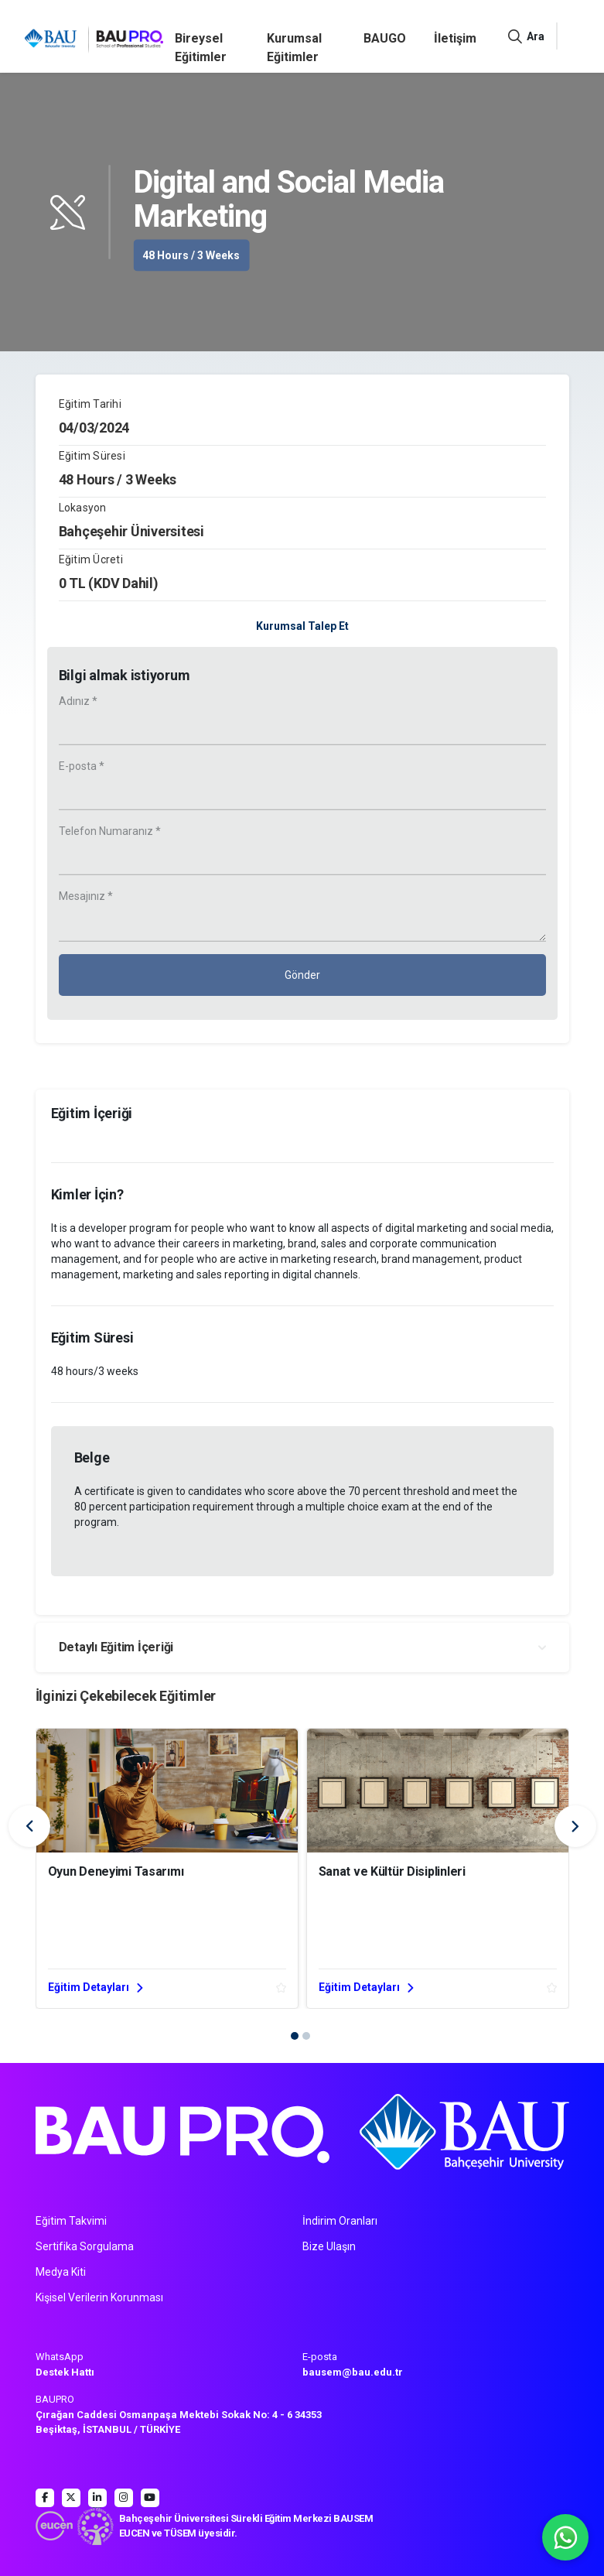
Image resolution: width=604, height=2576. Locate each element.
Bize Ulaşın (329, 2246)
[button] (295, 2036)
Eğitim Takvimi (71, 2221)
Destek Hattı (65, 2372)
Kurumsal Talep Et (302, 626)
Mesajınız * (86, 896)
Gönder (302, 975)
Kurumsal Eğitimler (294, 47)
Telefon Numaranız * (110, 831)
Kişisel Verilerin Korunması (99, 2297)
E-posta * (81, 766)
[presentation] (29, 1826)
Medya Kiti (61, 2272)
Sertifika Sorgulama (85, 2246)
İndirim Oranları (339, 2221)
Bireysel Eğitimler (201, 47)
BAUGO (384, 38)
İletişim (455, 38)
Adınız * (78, 701)
